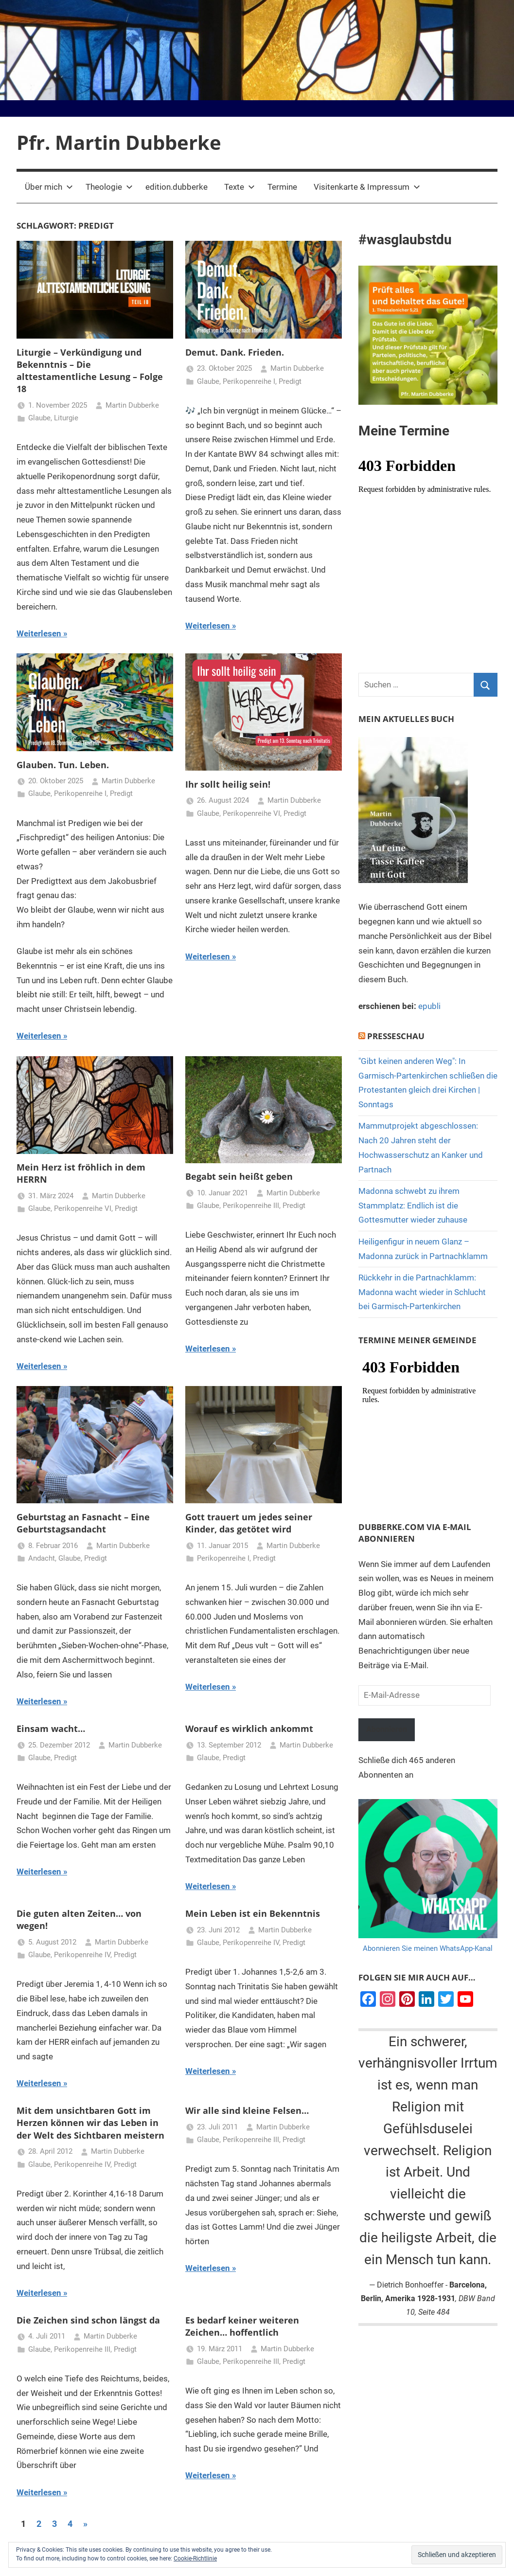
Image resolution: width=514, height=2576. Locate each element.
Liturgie (66, 418)
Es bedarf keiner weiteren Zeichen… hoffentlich (242, 2326)
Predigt (290, 381)
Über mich (49, 187)
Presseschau (396, 1036)
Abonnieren (388, 1730)
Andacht (41, 1558)
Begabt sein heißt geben (239, 1176)
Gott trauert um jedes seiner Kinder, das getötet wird (248, 1523)
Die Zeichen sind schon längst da (88, 2320)
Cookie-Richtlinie (195, 2558)
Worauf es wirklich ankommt (249, 1728)
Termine (282, 187)
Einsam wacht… (51, 1728)
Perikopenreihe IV (82, 1954)
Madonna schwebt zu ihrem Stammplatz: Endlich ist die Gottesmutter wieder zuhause (412, 1205)
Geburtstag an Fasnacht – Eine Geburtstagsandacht (83, 1523)
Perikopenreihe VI (251, 813)
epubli (429, 1006)
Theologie (109, 187)
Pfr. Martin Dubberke (119, 142)
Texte (239, 187)
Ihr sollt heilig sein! (227, 784)
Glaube (39, 418)
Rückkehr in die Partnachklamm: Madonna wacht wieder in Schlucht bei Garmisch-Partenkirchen (422, 1292)
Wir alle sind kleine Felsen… (247, 2110)
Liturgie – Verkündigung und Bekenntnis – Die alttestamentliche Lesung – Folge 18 (90, 370)
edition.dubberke (176, 187)
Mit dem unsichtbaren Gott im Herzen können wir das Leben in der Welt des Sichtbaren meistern (90, 2123)
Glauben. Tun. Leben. (63, 765)
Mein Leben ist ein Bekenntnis (252, 1913)
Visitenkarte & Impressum (367, 187)
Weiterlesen (39, 633)
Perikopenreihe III (251, 1205)
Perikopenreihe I (249, 381)
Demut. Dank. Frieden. (234, 352)
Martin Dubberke (132, 405)
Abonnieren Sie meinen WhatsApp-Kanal (428, 1950)
